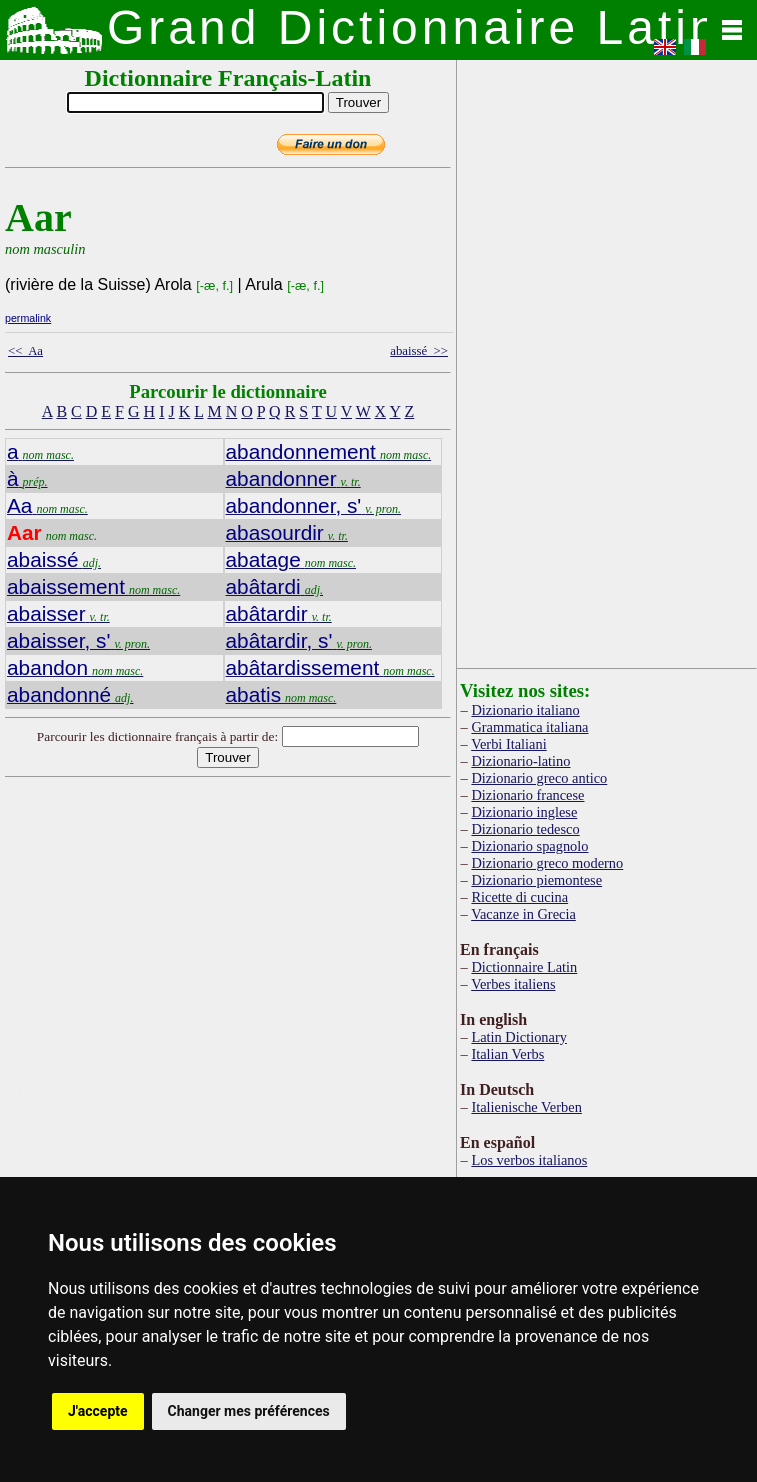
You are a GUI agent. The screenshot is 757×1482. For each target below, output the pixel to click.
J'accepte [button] (98, 1411)
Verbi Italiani (509, 744)
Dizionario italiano (525, 710)
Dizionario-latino (520, 761)
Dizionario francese (527, 795)
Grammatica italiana (529, 727)
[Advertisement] (298, 943)
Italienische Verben (526, 1107)
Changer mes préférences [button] (249, 1411)
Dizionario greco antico (539, 778)
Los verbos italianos (529, 1160)
